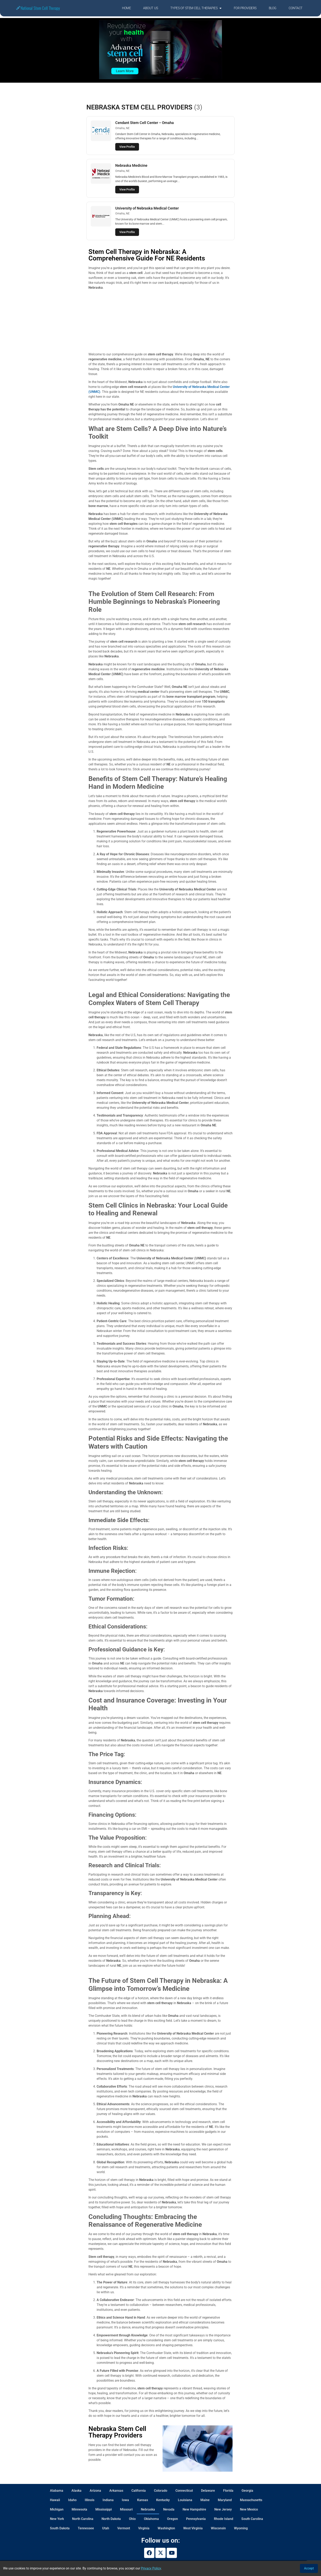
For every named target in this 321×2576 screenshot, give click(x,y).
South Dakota (60, 2528)
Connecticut (184, 2491)
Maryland (225, 2500)
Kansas (142, 2500)
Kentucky (163, 2500)
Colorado (160, 2491)
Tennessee (86, 2528)
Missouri (126, 2509)
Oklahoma (151, 2519)
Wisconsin (218, 2528)
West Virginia (193, 2528)
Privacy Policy (151, 2568)
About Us (150, 8)
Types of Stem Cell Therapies (196, 8)
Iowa (125, 2500)
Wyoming (241, 2528)
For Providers (245, 8)
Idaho (72, 2500)
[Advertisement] (160, 321)
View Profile (127, 146)
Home (126, 8)
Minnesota (79, 2509)
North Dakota (111, 2519)
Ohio (132, 2519)
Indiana (108, 2500)
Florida (228, 2491)
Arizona (95, 2491)
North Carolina (82, 2519)
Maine (205, 2500)
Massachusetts (251, 2500)
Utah (105, 2528)
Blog (272, 8)
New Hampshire (194, 2509)
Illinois (89, 2500)
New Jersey (223, 2509)
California (138, 2491)
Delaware (208, 2491)
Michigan (56, 2509)
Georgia (247, 2491)
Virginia (143, 2528)
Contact (296, 8)
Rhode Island (223, 2519)
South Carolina (252, 2519)
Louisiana (185, 2500)
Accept (309, 2568)
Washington (166, 2528)
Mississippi (103, 2509)
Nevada (168, 2509)
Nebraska (148, 2509)
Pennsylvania (196, 2519)
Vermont (123, 2528)
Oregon (172, 2519)
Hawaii (55, 2500)
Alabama (56, 2491)
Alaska (76, 2491)
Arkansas (116, 2491)
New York (57, 2519)
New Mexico (249, 2509)
